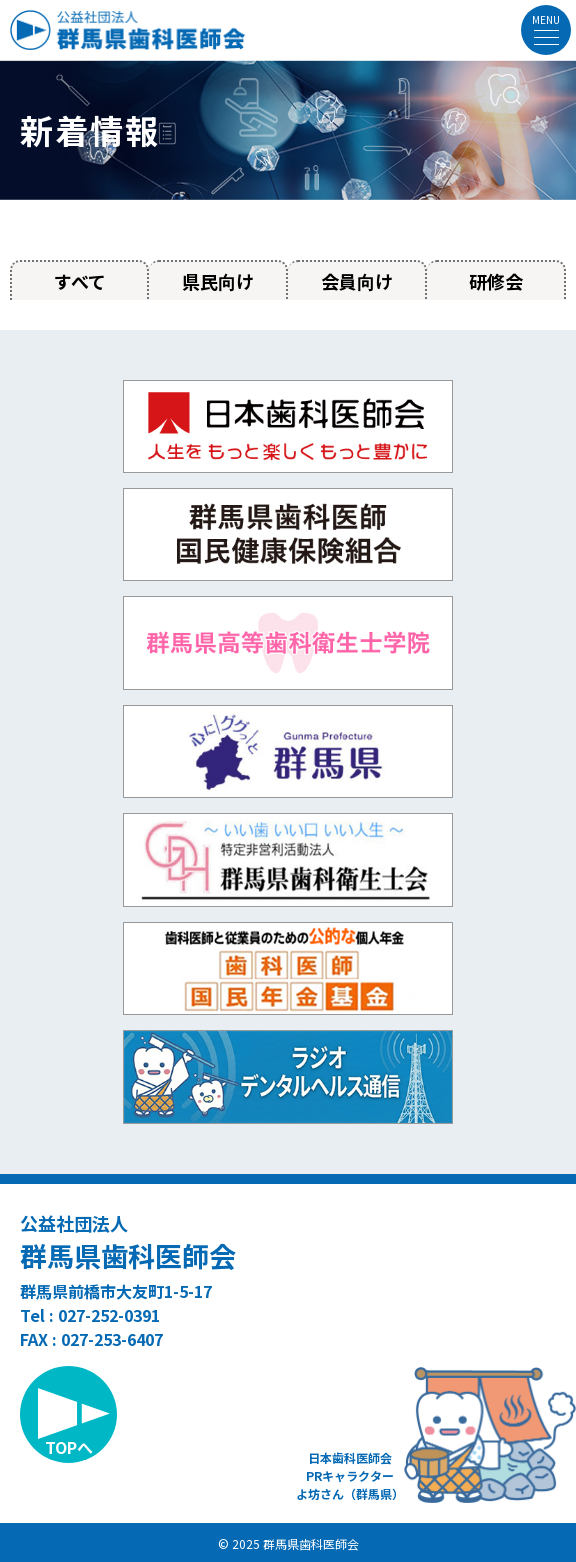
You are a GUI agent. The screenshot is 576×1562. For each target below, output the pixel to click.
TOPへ (69, 1447)
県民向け (218, 281)
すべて (80, 281)
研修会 (496, 281)
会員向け (357, 281)
